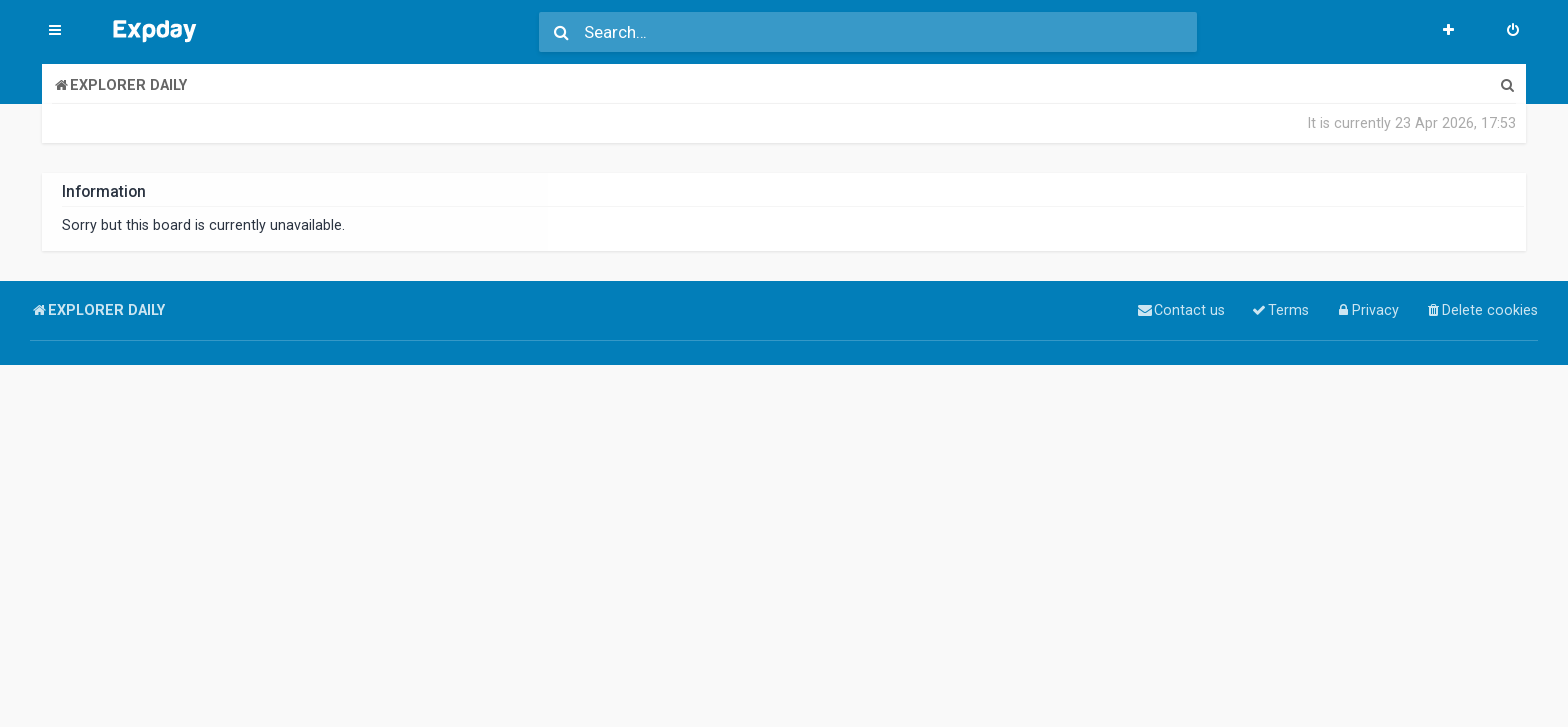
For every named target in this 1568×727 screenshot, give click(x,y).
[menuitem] (1513, 32)
